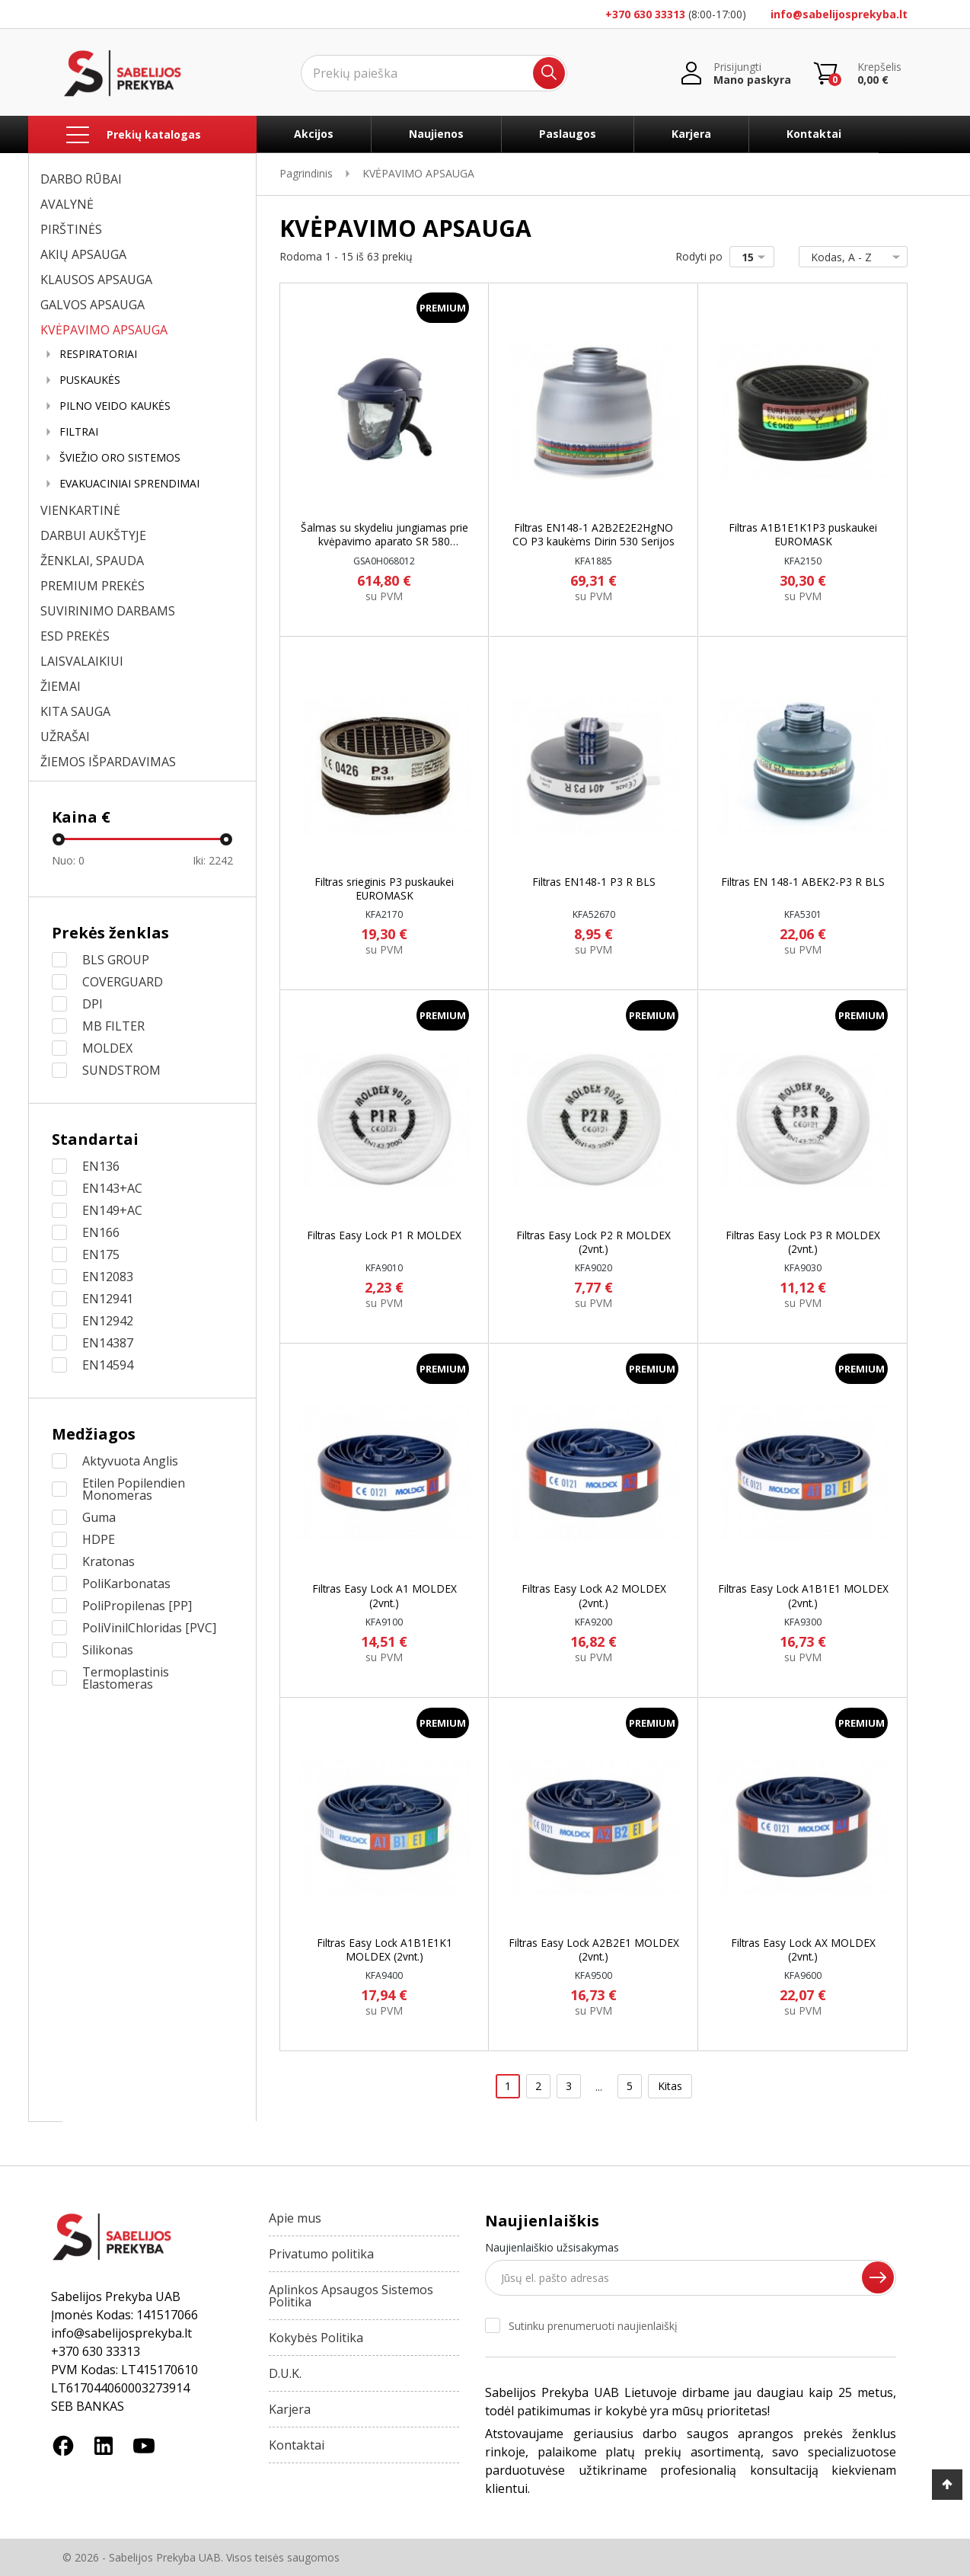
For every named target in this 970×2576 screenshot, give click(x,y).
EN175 (101, 1254)
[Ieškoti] (434, 73)
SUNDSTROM (121, 1070)
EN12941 (107, 1299)
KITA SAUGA (75, 711)
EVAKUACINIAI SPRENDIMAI (129, 483)
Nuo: (68, 860)
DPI (92, 1004)
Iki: (213, 860)
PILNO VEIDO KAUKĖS (115, 406)
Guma (99, 1517)
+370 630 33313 (645, 14)
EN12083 (107, 1276)
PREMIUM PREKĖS (92, 586)
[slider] (59, 839)
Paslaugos (567, 133)
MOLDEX (107, 1048)
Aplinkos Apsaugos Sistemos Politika (351, 2296)
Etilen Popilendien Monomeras (133, 1489)
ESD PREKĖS (75, 636)
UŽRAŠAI (65, 736)
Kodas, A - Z (850, 257)
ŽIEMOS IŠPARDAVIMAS (108, 762)
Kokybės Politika (316, 2338)
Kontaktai (814, 133)
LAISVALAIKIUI (81, 661)
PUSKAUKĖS (89, 380)
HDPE (98, 1539)
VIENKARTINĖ (80, 510)
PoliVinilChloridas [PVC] (149, 1628)
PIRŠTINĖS (71, 229)
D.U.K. (285, 2373)
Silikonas (107, 1650)
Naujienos (436, 133)
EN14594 (107, 1365)
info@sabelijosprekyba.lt (839, 14)
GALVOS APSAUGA (92, 305)
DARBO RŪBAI (81, 179)
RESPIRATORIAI (98, 354)
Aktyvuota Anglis (130, 1461)
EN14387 (107, 1343)
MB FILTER (113, 1026)
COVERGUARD (122, 982)
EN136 (101, 1166)
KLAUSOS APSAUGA (96, 279)
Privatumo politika (321, 2254)
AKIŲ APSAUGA (83, 254)
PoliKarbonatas (126, 1583)
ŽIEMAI (60, 686)
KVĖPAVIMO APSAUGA (104, 330)
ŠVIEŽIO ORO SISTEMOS (119, 457)
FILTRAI (78, 432)
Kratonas (108, 1561)
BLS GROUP (115, 960)
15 (756, 257)
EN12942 (107, 1321)
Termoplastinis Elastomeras (125, 1678)
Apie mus (295, 2218)
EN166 (101, 1232)
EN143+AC (112, 1188)
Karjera (691, 133)
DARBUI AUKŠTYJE (93, 535)
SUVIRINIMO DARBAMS (107, 611)
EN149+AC (112, 1210)
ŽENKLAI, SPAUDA (92, 561)
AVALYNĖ (67, 204)
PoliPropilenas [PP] (137, 1606)
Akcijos (313, 133)
